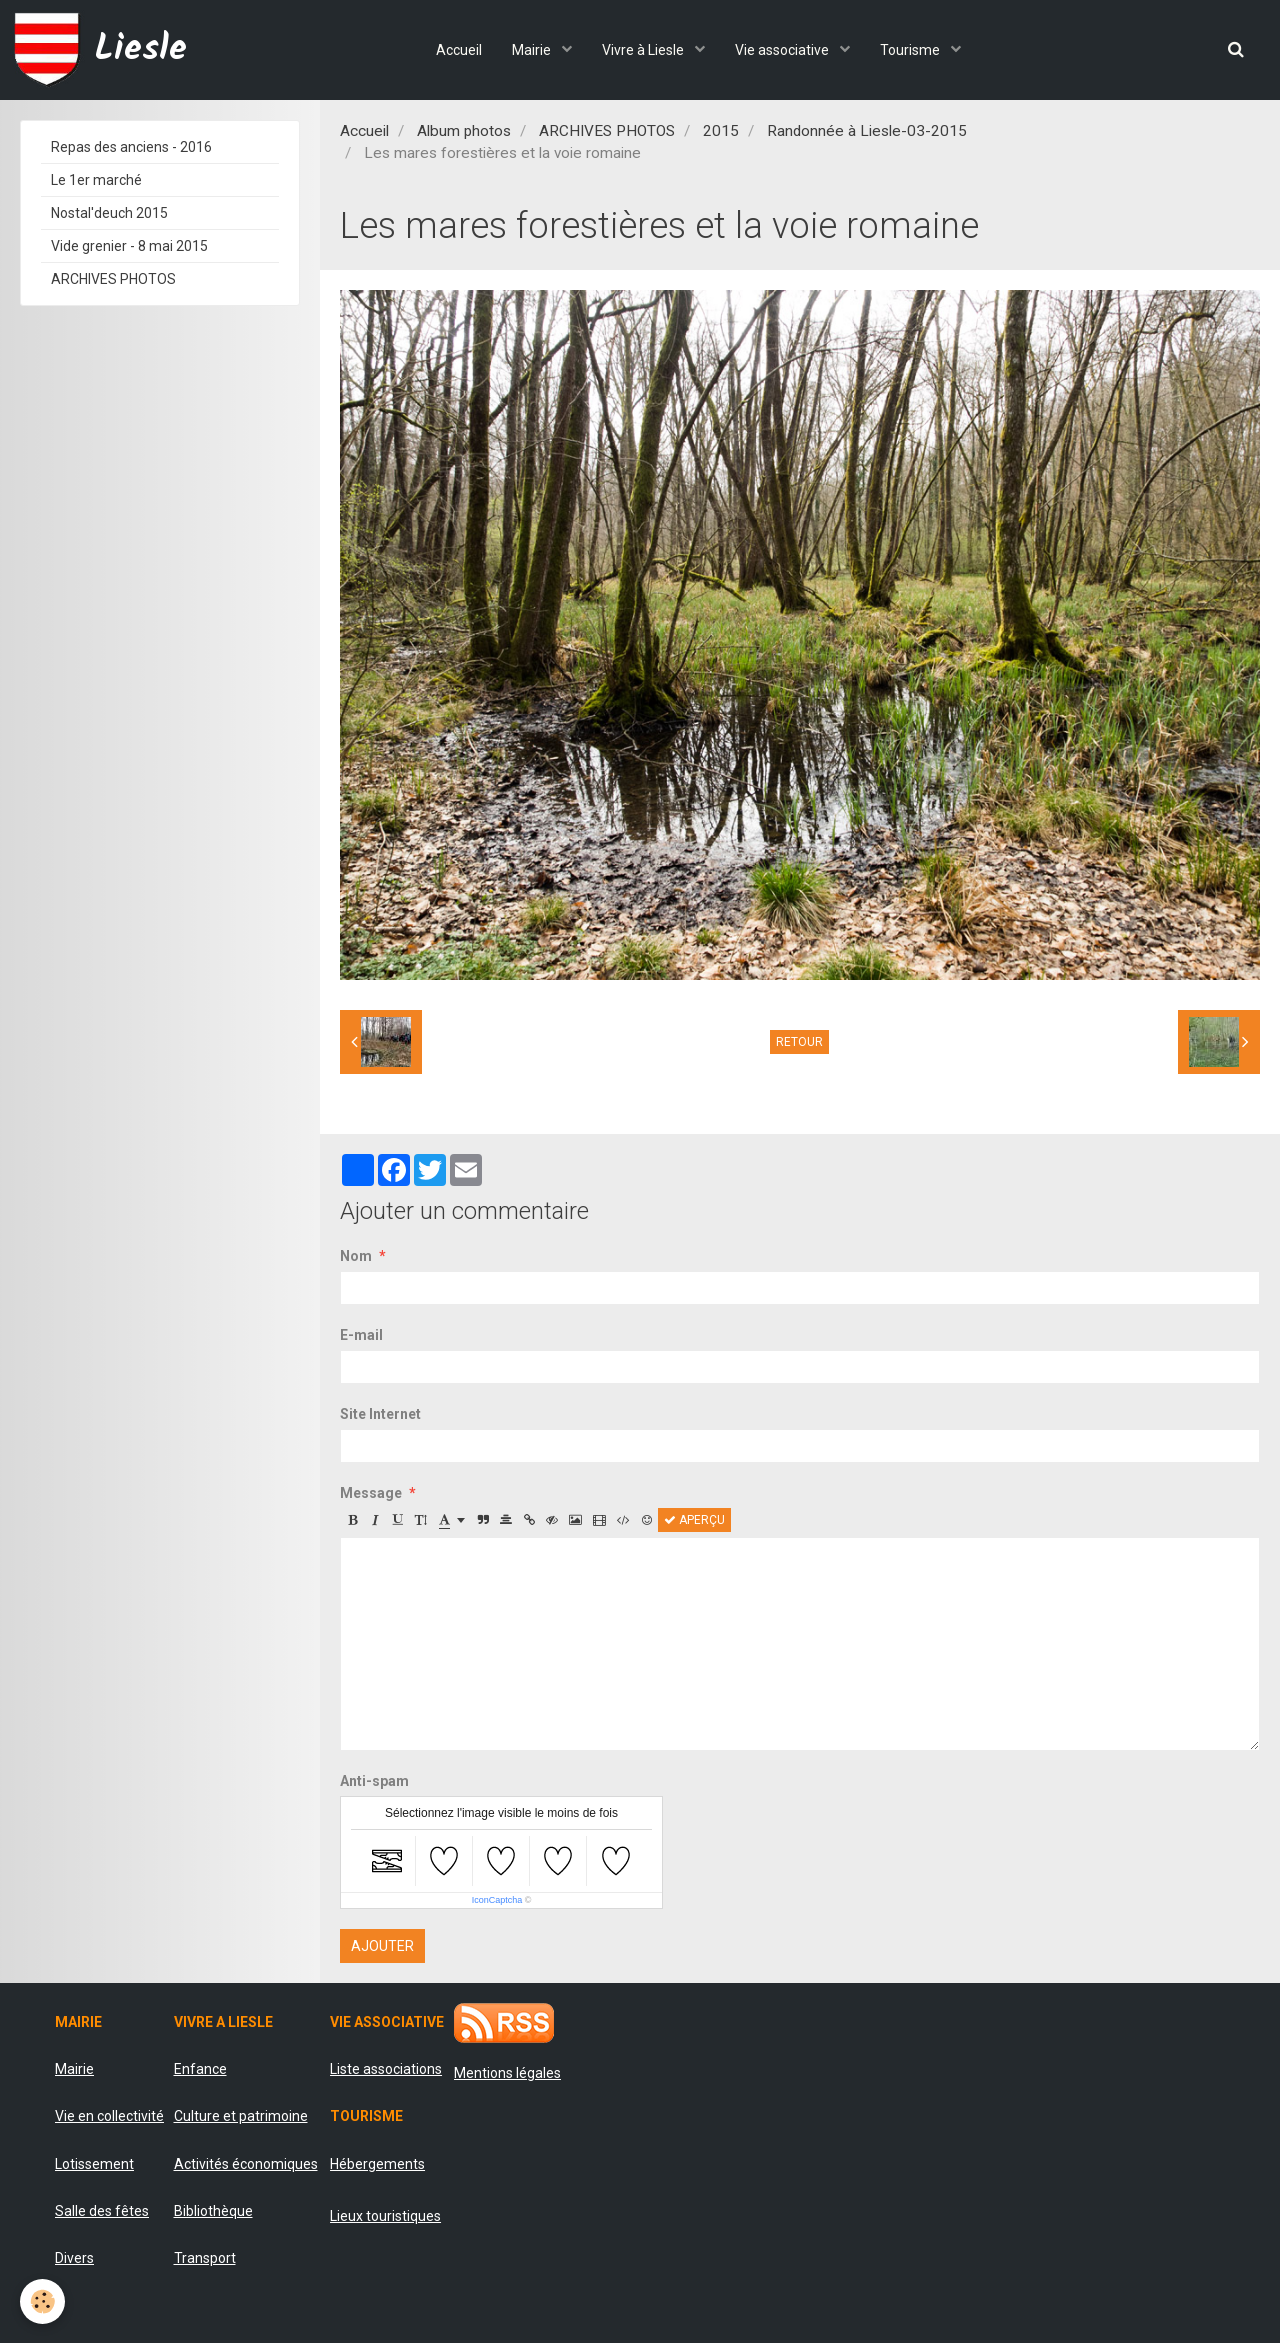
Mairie (533, 50)
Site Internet (380, 1414)
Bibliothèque (213, 2211)
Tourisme (911, 50)
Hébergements (377, 2164)
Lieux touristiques (385, 2216)
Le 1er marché (96, 180)
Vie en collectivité (109, 2116)
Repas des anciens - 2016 (131, 147)
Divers (74, 2258)
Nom (356, 1256)
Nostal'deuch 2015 (109, 213)
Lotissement (94, 2164)
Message (371, 1493)
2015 (721, 131)
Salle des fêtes (102, 2211)
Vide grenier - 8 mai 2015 (129, 246)
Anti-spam (374, 1781)
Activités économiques (246, 2164)
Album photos (464, 131)
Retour (799, 1042)
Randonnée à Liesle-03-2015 (867, 131)
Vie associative (783, 50)
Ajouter (382, 1946)
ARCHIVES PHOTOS (607, 131)
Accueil (459, 50)
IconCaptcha (497, 1900)
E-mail (361, 1335)
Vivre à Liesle (644, 50)
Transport (205, 2258)
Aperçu (694, 1520)
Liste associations (386, 2069)
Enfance (200, 2069)
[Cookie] (42, 2301)
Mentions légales (507, 2073)
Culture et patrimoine (241, 2116)
